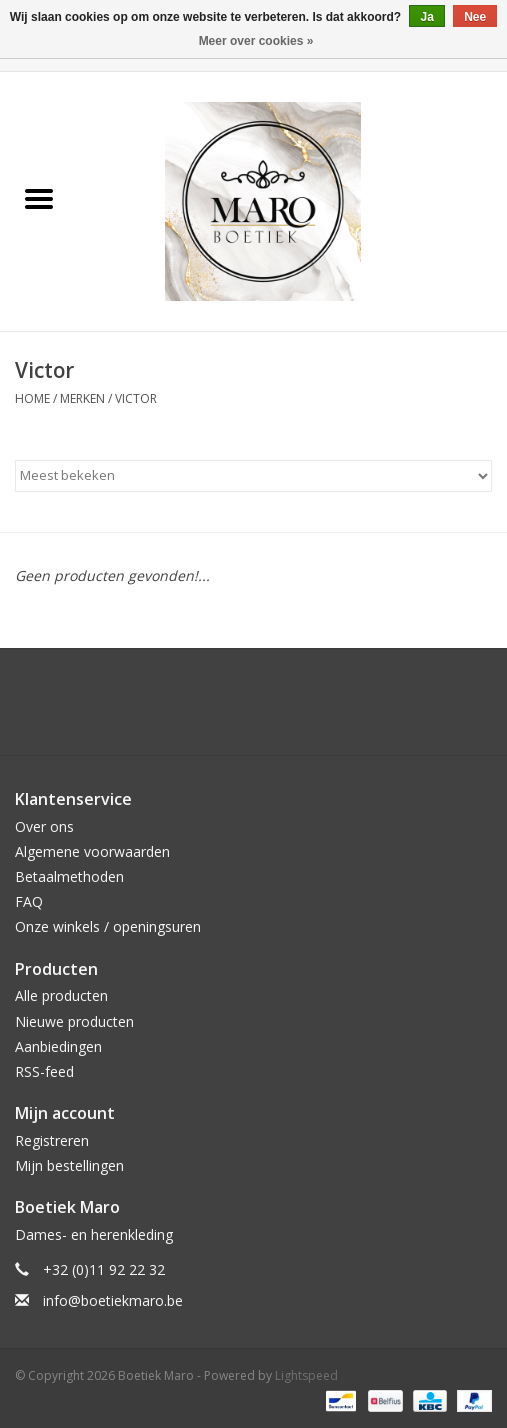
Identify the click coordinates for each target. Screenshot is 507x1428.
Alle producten (61, 995)
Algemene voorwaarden (92, 851)
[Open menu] (39, 198)
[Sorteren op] (253, 476)
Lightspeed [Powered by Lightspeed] (306, 1375)
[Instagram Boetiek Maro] (272, 709)
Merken (82, 398)
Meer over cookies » (256, 41)
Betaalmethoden (69, 876)
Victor (136, 398)
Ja (426, 17)
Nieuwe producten (74, 1021)
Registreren (52, 1140)
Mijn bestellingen (69, 1165)
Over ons (44, 826)
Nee (475, 17)
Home (32, 398)
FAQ (29, 901)
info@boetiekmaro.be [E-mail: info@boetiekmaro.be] (113, 1300)
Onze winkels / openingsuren (108, 926)
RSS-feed (44, 1071)
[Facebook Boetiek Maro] (236, 709)
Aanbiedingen (58, 1046)
